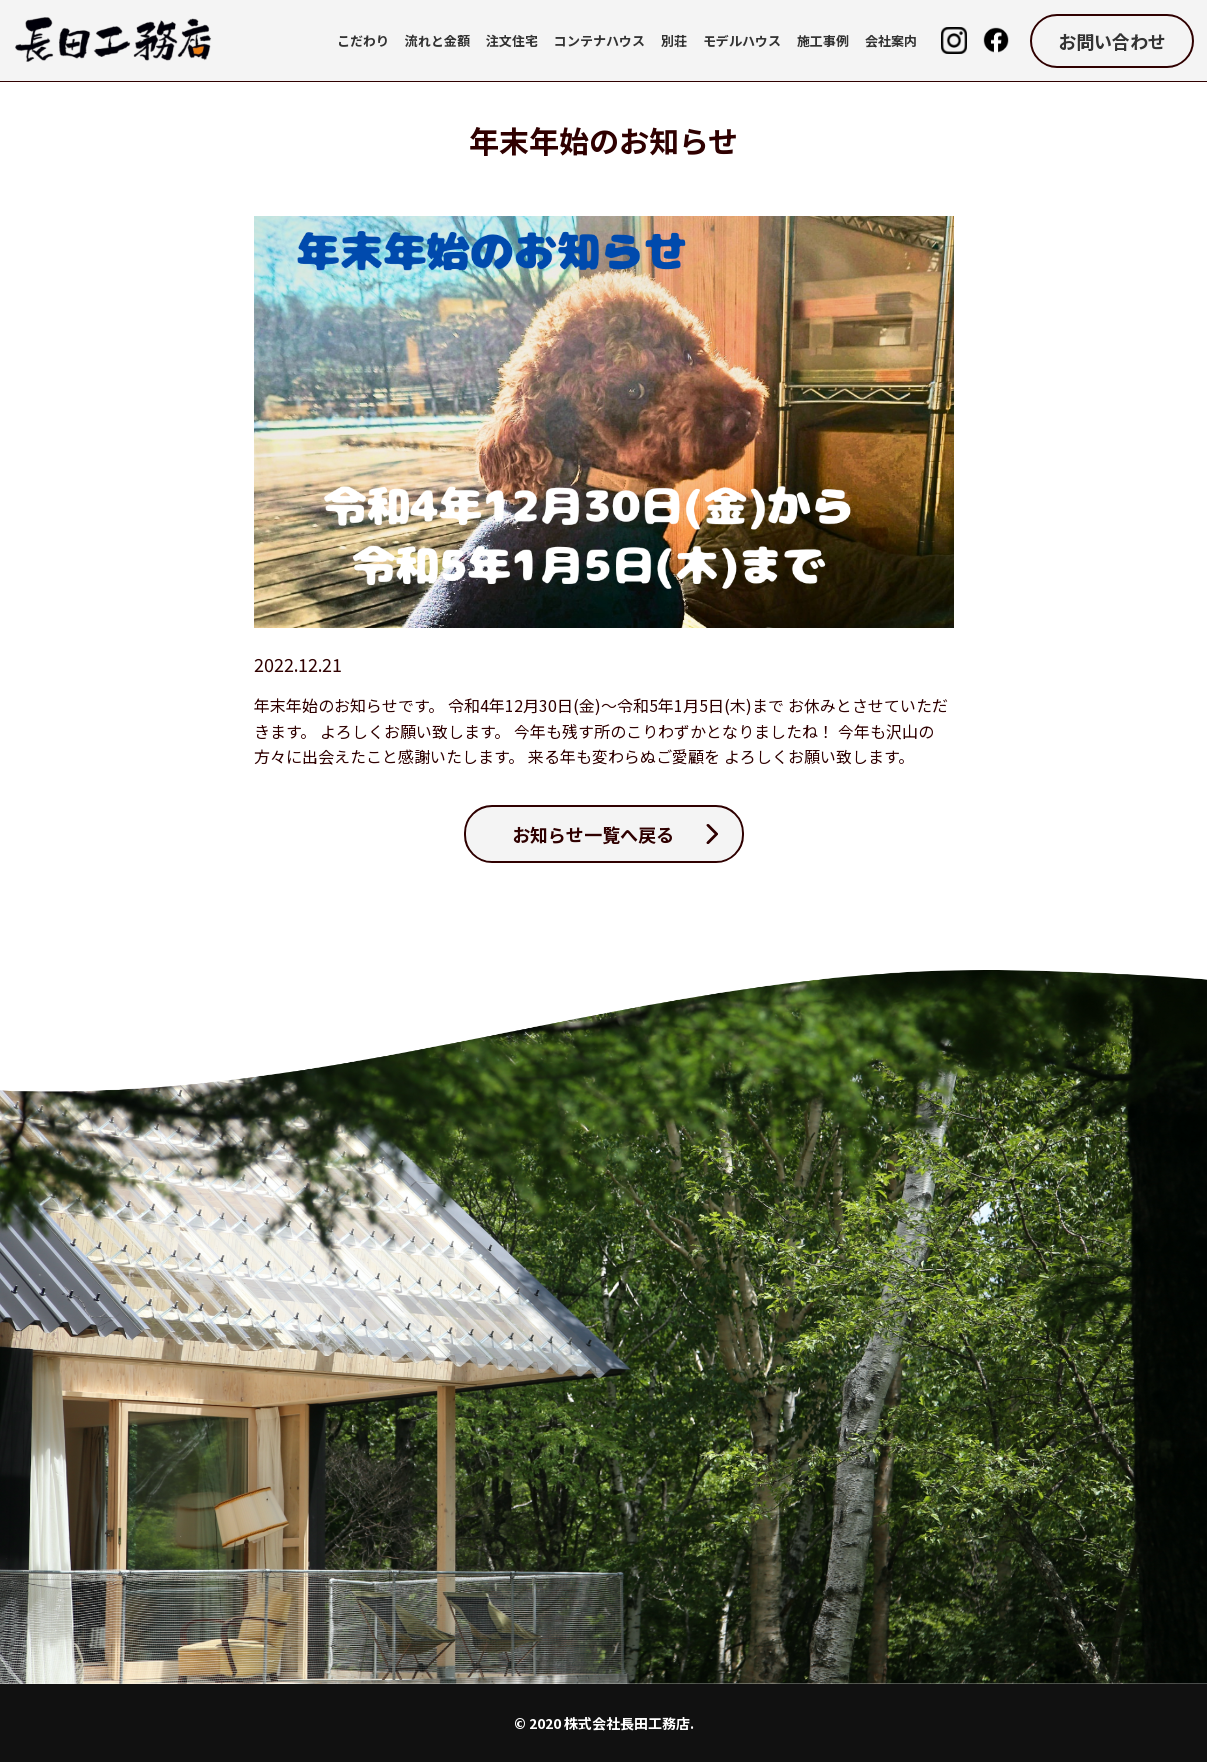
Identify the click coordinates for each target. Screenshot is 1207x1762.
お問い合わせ (1112, 41)
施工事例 (823, 40)
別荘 (674, 40)
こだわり (363, 40)
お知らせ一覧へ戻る (593, 834)
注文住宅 (512, 40)
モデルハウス (742, 40)
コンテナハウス (599, 40)
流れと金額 (437, 40)
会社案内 (891, 40)
